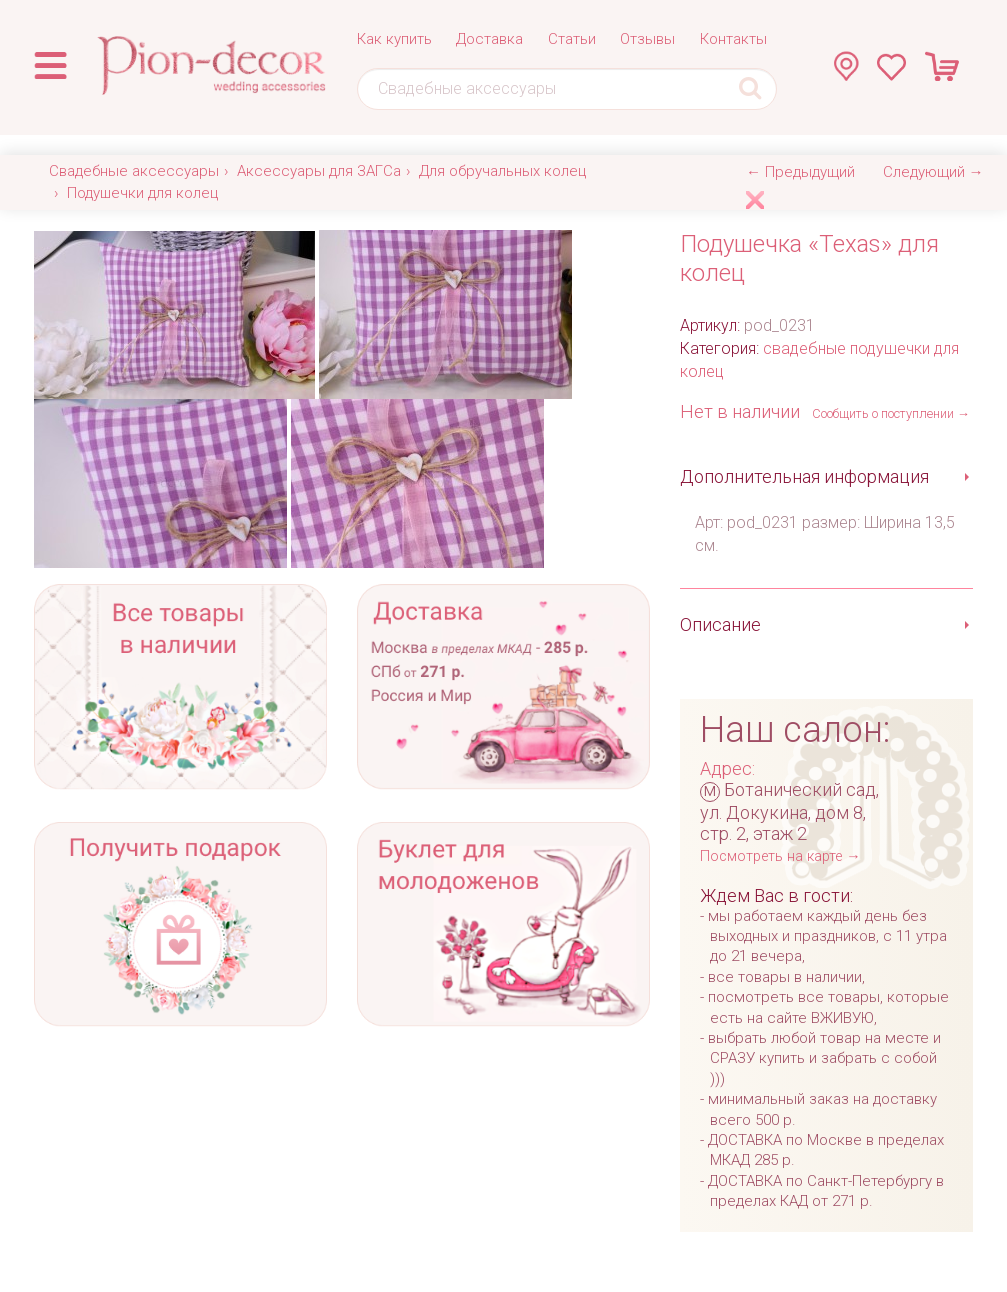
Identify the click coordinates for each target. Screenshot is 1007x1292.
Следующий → (933, 172)
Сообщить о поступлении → (891, 413)
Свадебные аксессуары (134, 171)
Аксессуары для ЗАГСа (319, 171)
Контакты (733, 39)
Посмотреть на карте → (780, 856)
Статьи (572, 39)
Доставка (489, 39)
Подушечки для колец (142, 193)
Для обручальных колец (502, 171)
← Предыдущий (800, 172)
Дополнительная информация (804, 476)
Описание (720, 624)
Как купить (394, 39)
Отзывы (647, 39)
